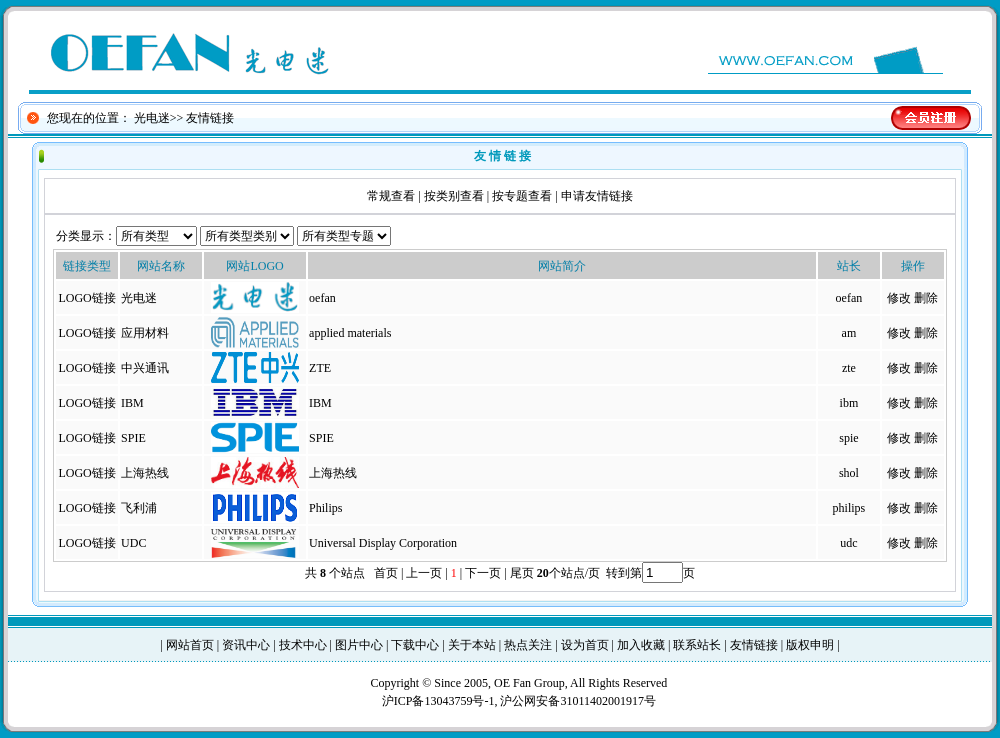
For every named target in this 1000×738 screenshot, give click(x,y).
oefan (849, 298)
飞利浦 (139, 508)
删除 (926, 298)
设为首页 (585, 645)
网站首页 (190, 645)
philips (849, 508)
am (849, 333)
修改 (899, 298)
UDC (133, 543)
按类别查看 (454, 196)
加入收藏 (641, 645)
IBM (132, 403)
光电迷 (152, 118)
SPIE (133, 438)
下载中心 (415, 645)
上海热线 (145, 473)
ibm (849, 403)
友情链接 (754, 645)
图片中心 (359, 645)
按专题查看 (522, 196)
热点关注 (528, 645)
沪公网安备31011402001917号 (578, 701)
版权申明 (810, 645)
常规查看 (391, 196)
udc (848, 543)
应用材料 (145, 333)
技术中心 (303, 645)
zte (849, 368)
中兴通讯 (145, 368)
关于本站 (472, 645)
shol (849, 473)
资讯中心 (246, 645)
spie (848, 438)
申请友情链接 (597, 196)
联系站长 (697, 645)
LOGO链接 (86, 298)
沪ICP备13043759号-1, (441, 701)
